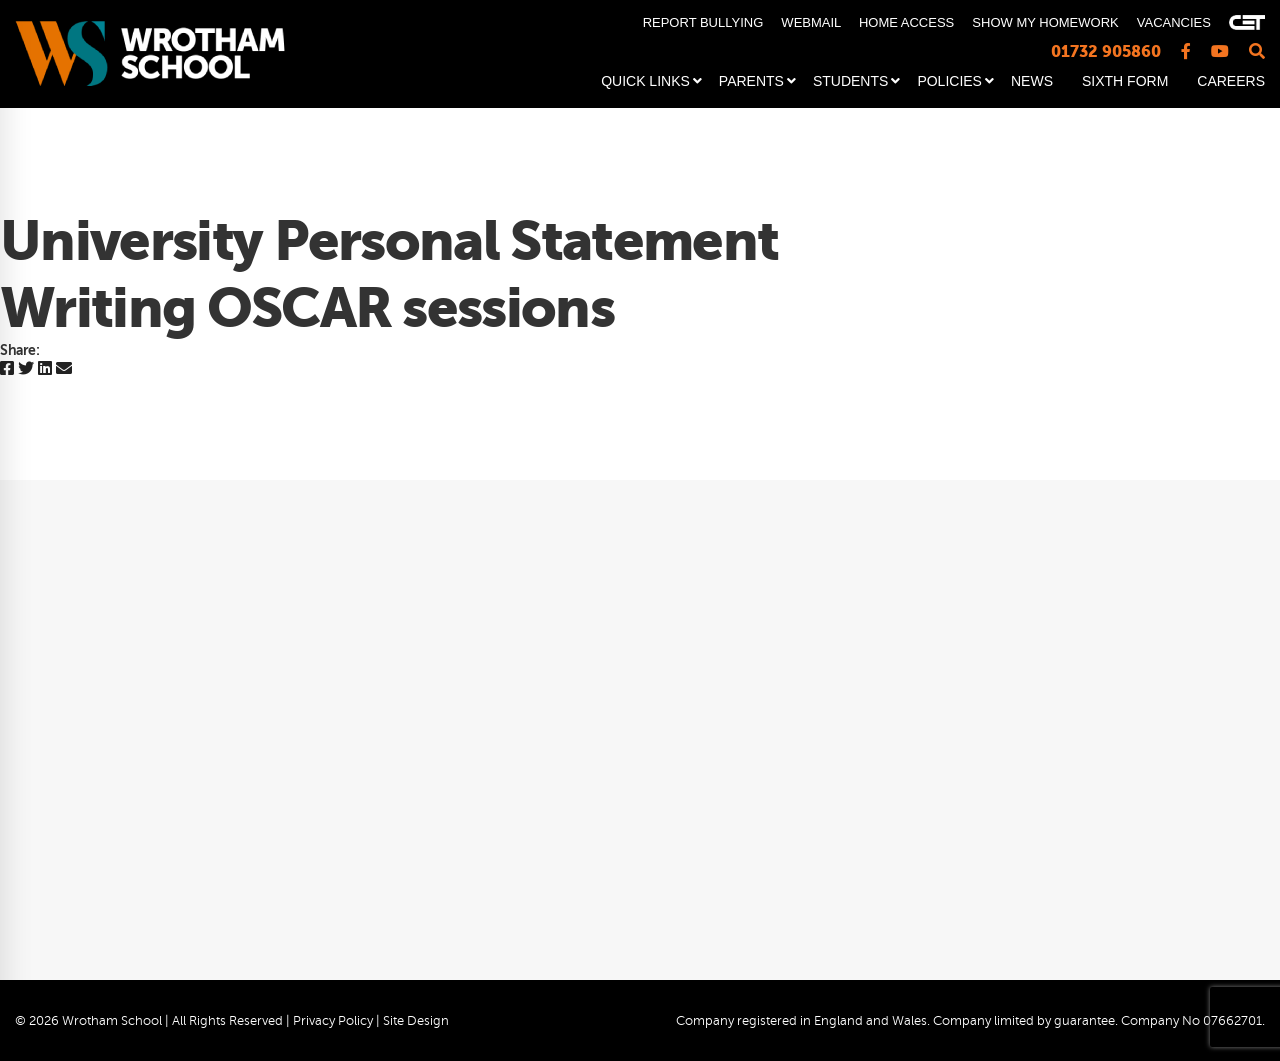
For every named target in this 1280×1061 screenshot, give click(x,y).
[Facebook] (7, 369)
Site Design (416, 1021)
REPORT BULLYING (703, 22)
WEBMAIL (810, 22)
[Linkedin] (45, 369)
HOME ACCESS (906, 22)
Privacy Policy (333, 1021)
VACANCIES (1174, 22)
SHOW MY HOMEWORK (1045, 22)
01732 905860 (1106, 51)
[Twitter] (26, 369)
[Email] (64, 369)
